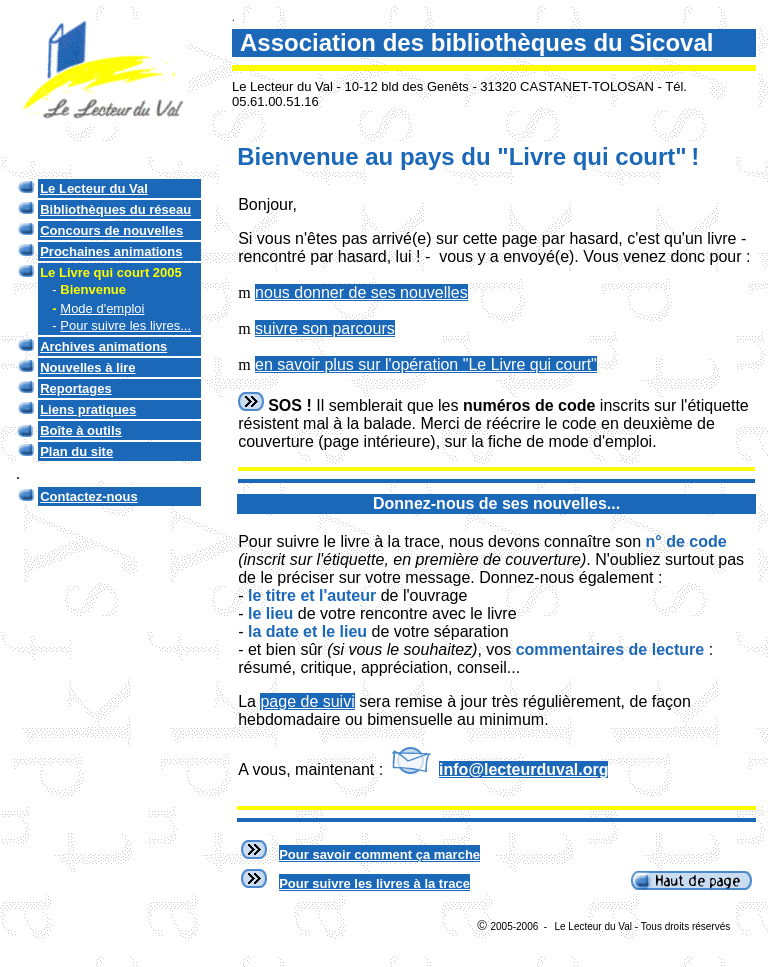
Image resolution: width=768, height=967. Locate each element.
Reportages (76, 388)
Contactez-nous (89, 496)
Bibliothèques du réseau (115, 209)
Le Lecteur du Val (94, 188)
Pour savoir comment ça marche (379, 854)
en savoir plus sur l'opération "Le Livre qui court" (426, 364)
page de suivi (307, 701)
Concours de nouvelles (111, 230)
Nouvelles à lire (87, 367)
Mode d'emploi (102, 308)
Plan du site (76, 451)
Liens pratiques (88, 409)
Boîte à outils (81, 430)
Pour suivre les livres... (125, 325)
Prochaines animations (111, 251)
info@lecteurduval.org (523, 769)
